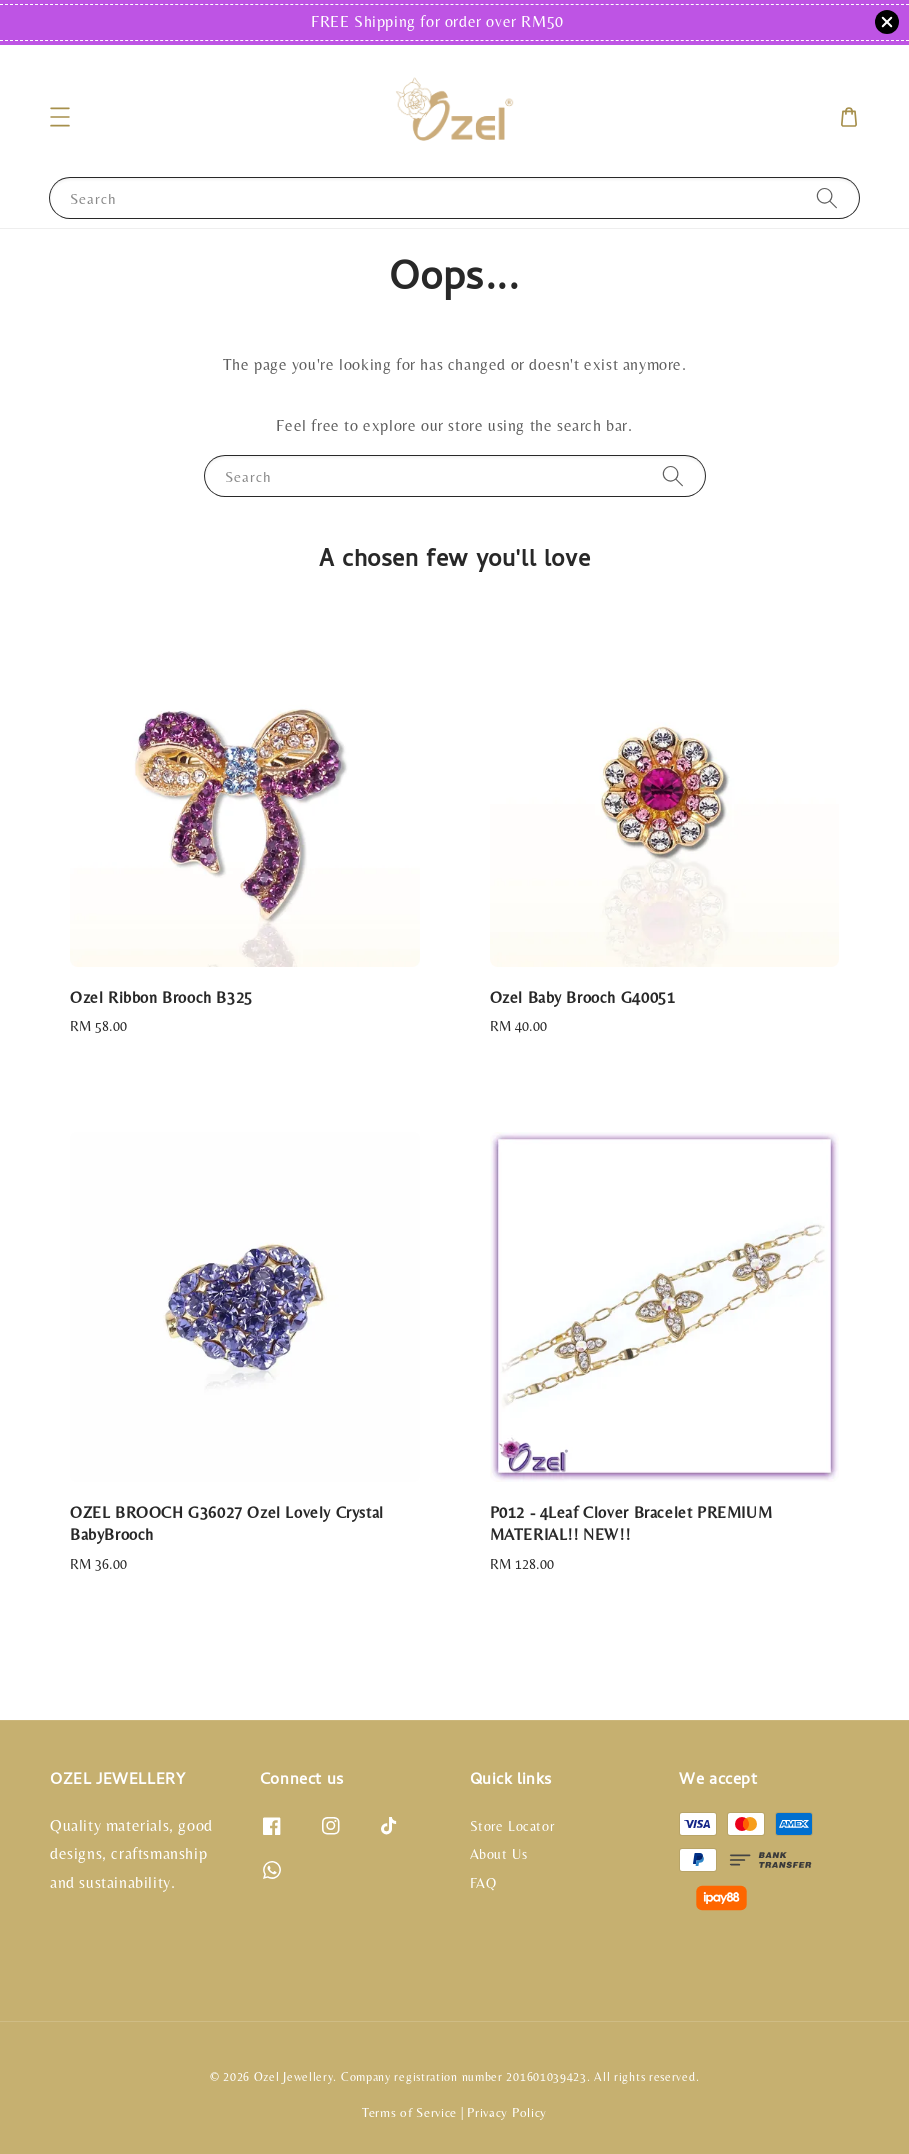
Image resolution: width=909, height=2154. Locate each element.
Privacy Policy (507, 2112)
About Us (499, 1854)
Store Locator (512, 1826)
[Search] (827, 197)
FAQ (483, 1883)
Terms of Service (409, 2112)
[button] (60, 117)
